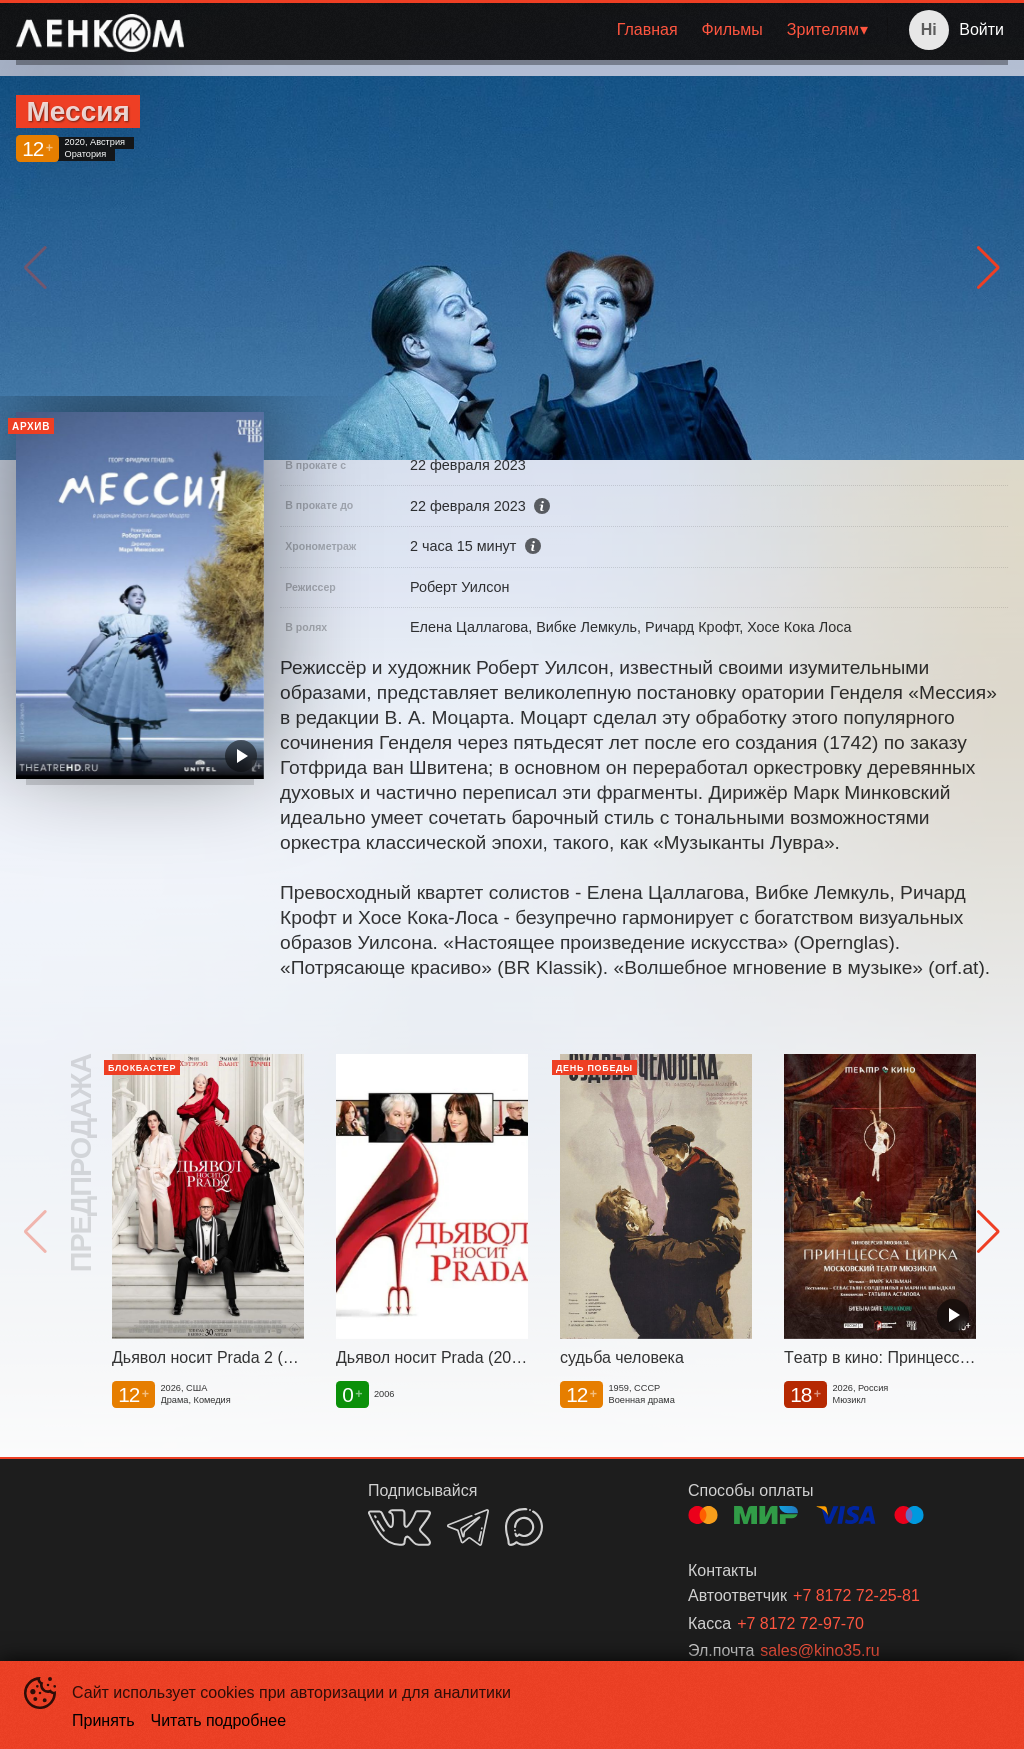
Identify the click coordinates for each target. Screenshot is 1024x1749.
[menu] (539, 30)
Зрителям (823, 29)
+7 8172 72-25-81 (856, 1595)
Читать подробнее (219, 1720)
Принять (103, 1720)
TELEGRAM (468, 1527)
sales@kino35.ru (819, 1650)
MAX (524, 1527)
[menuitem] (647, 30)
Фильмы (732, 29)
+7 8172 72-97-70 (800, 1623)
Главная (647, 29)
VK (399, 1527)
